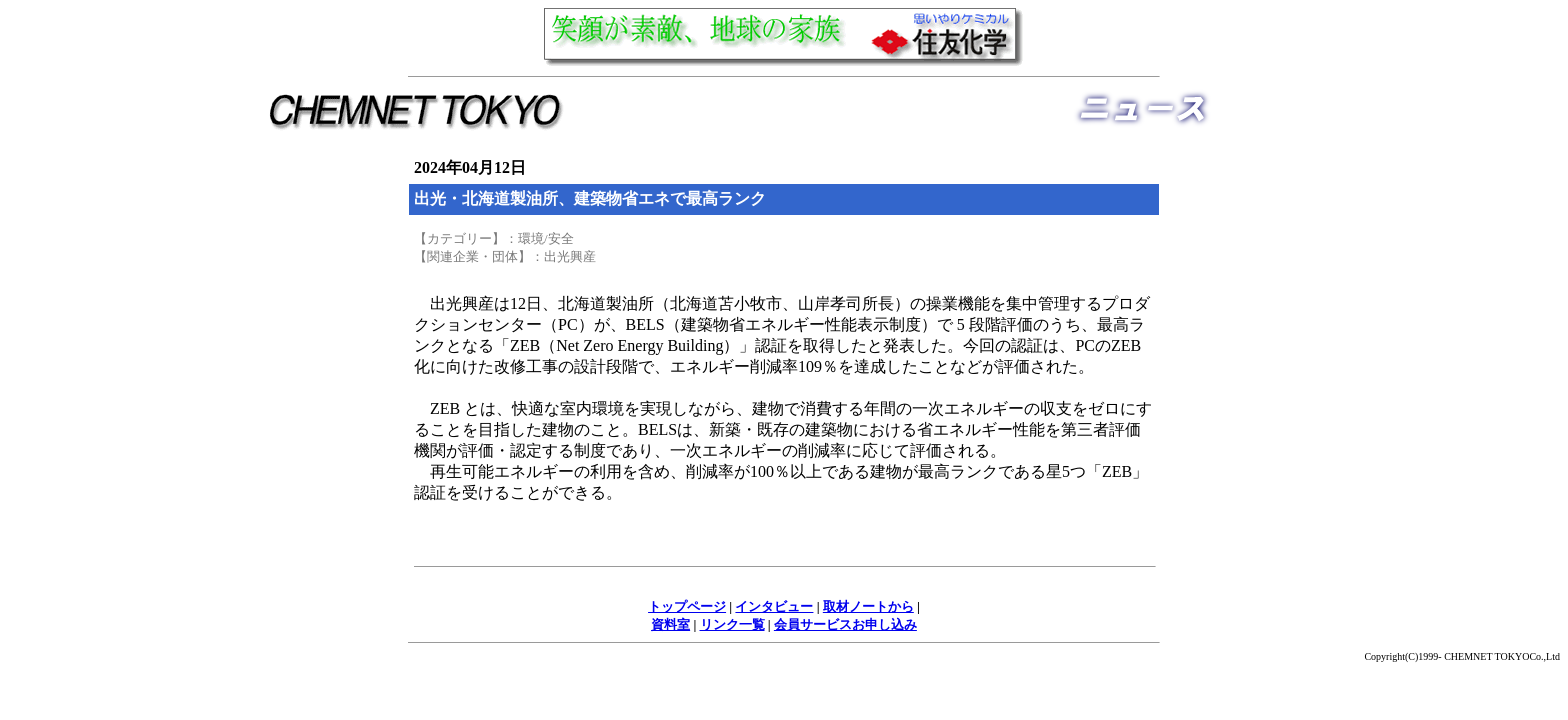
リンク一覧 (732, 624)
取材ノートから (868, 606)
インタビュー (774, 606)
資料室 (670, 624)
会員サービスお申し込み (845, 624)
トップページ (687, 606)
